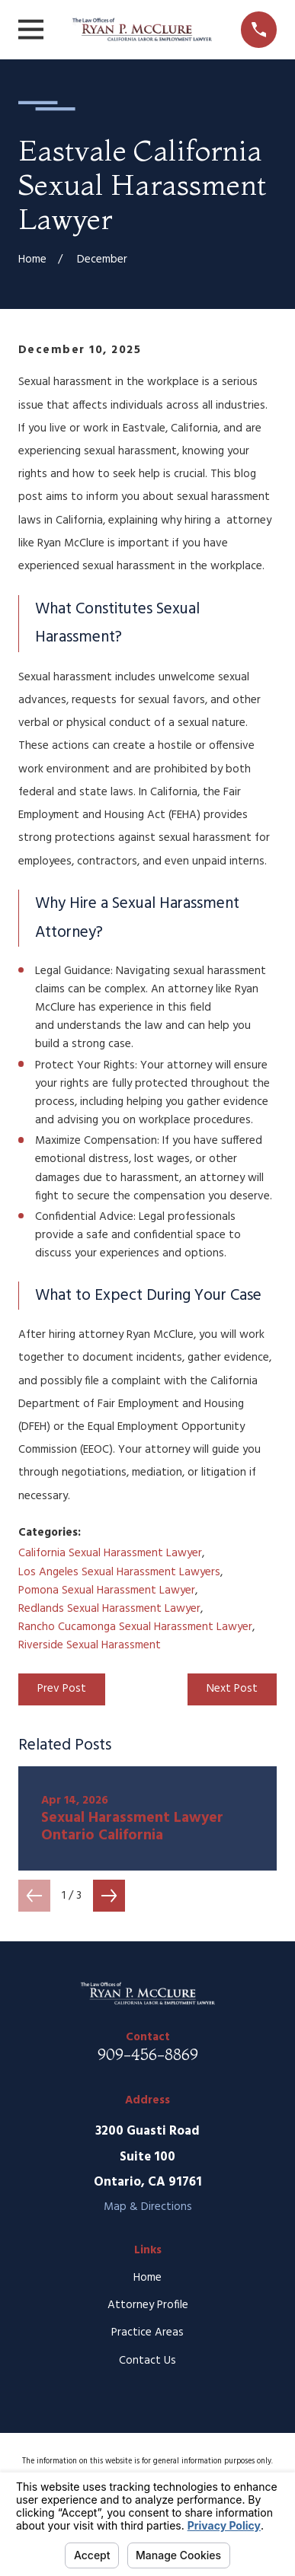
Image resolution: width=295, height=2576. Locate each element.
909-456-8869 (148, 2054)
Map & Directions (148, 2207)
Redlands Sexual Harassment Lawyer (109, 1609)
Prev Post (61, 1689)
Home (147, 2278)
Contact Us (147, 2361)
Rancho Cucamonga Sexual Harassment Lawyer (135, 1627)
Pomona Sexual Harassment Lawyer (106, 1590)
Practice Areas (147, 2332)
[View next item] (109, 1896)
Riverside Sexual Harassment (89, 1645)
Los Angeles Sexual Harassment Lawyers (119, 1572)
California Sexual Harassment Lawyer (110, 1553)
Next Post (232, 1689)
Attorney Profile (147, 2305)
